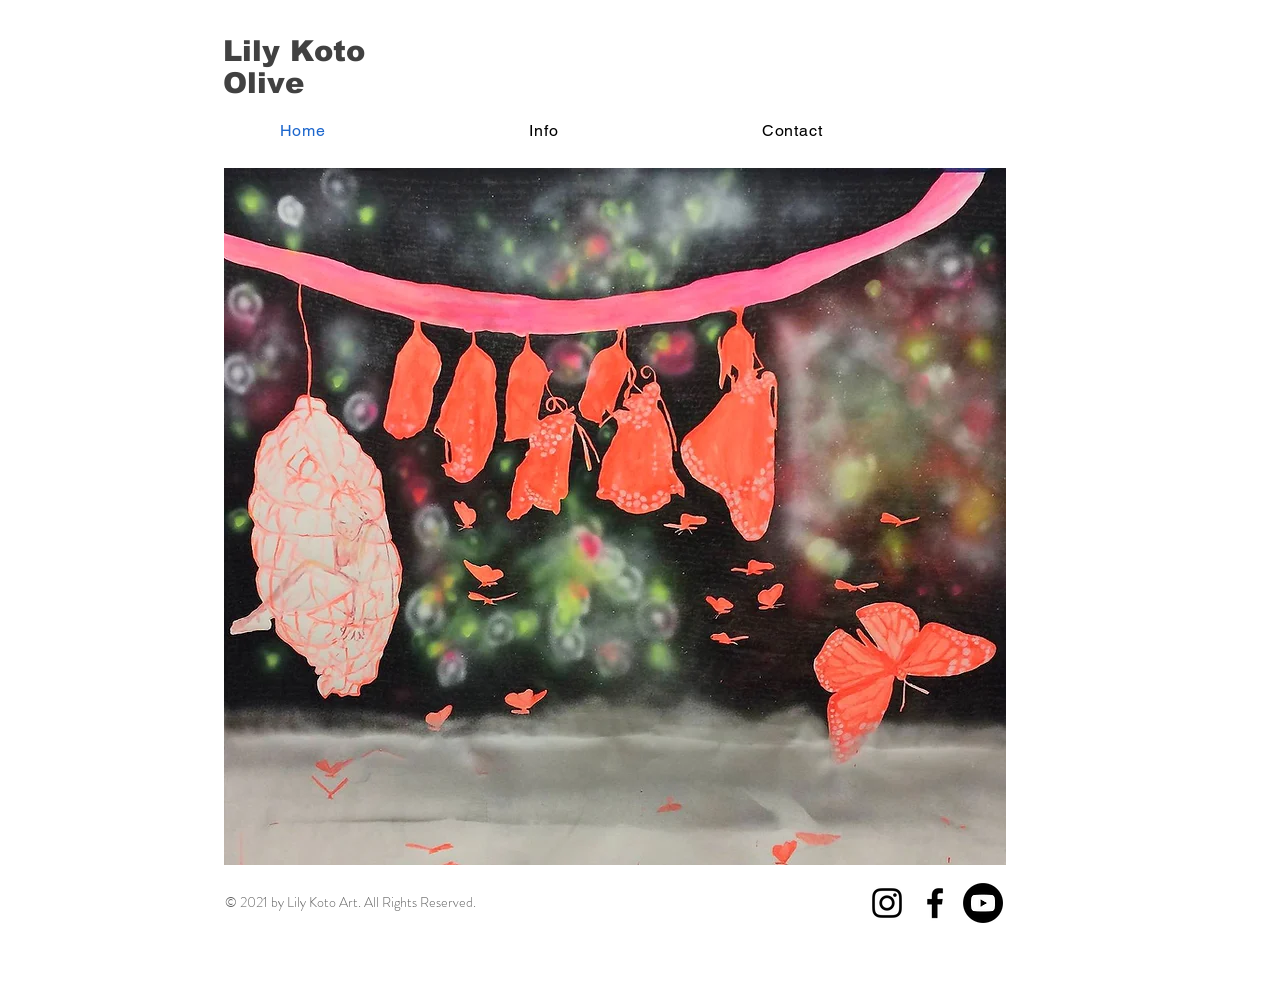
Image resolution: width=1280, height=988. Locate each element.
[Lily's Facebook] (935, 903)
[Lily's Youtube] (983, 903)
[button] (544, 130)
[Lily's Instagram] (887, 903)
